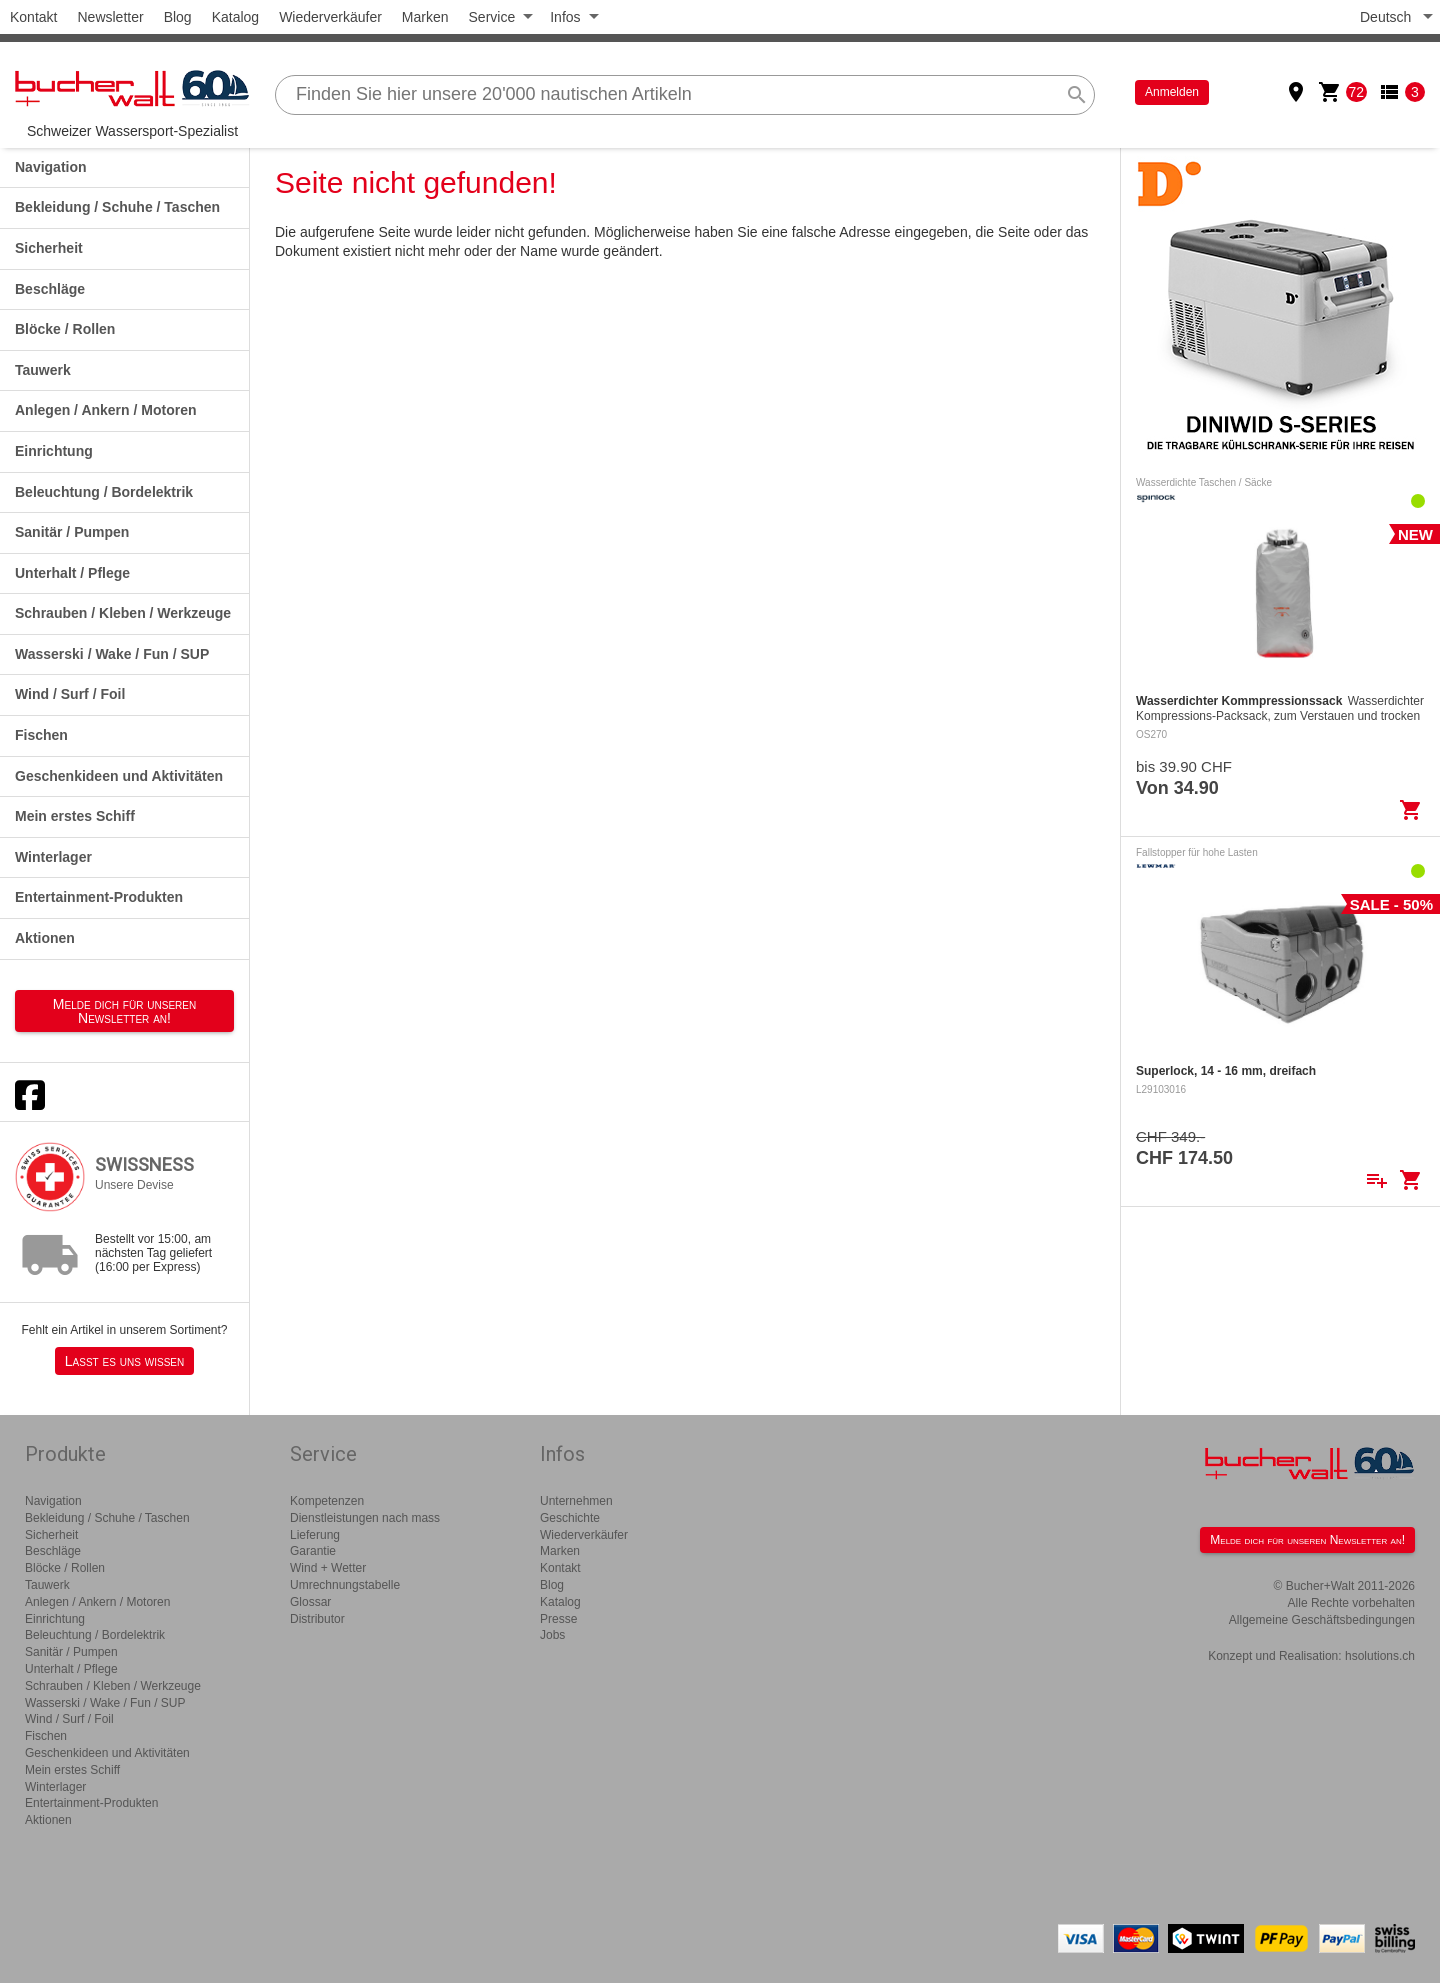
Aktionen (45, 938)
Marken (425, 17)
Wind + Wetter (328, 1568)
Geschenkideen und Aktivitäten (119, 776)
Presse (558, 1619)
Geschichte (570, 1518)
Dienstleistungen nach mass (365, 1518)
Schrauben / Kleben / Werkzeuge (123, 613)
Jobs (552, 1635)
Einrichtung (54, 451)
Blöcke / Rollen (65, 329)
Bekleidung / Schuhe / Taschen (117, 207)
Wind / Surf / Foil (70, 694)
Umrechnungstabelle (345, 1585)
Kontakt (33, 17)
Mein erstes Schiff (75, 816)
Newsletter (110, 17)
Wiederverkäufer (330, 17)
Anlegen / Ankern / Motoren (106, 410)
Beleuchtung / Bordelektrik (104, 492)
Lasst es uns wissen (124, 1361)
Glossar (310, 1602)
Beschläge (50, 289)
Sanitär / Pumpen (72, 532)
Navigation (51, 167)
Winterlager (53, 857)
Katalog (235, 17)
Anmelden (1172, 92)
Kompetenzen (327, 1501)
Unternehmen (576, 1501)
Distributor (317, 1619)
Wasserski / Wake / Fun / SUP (112, 654)
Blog (178, 17)
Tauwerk (43, 370)
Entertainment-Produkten (99, 897)
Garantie (313, 1551)
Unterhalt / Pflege (72, 573)
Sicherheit (49, 248)
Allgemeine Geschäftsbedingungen (1322, 1620)
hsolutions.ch (1380, 1656)
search (1077, 95)
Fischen (41, 735)
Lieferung (315, 1535)
